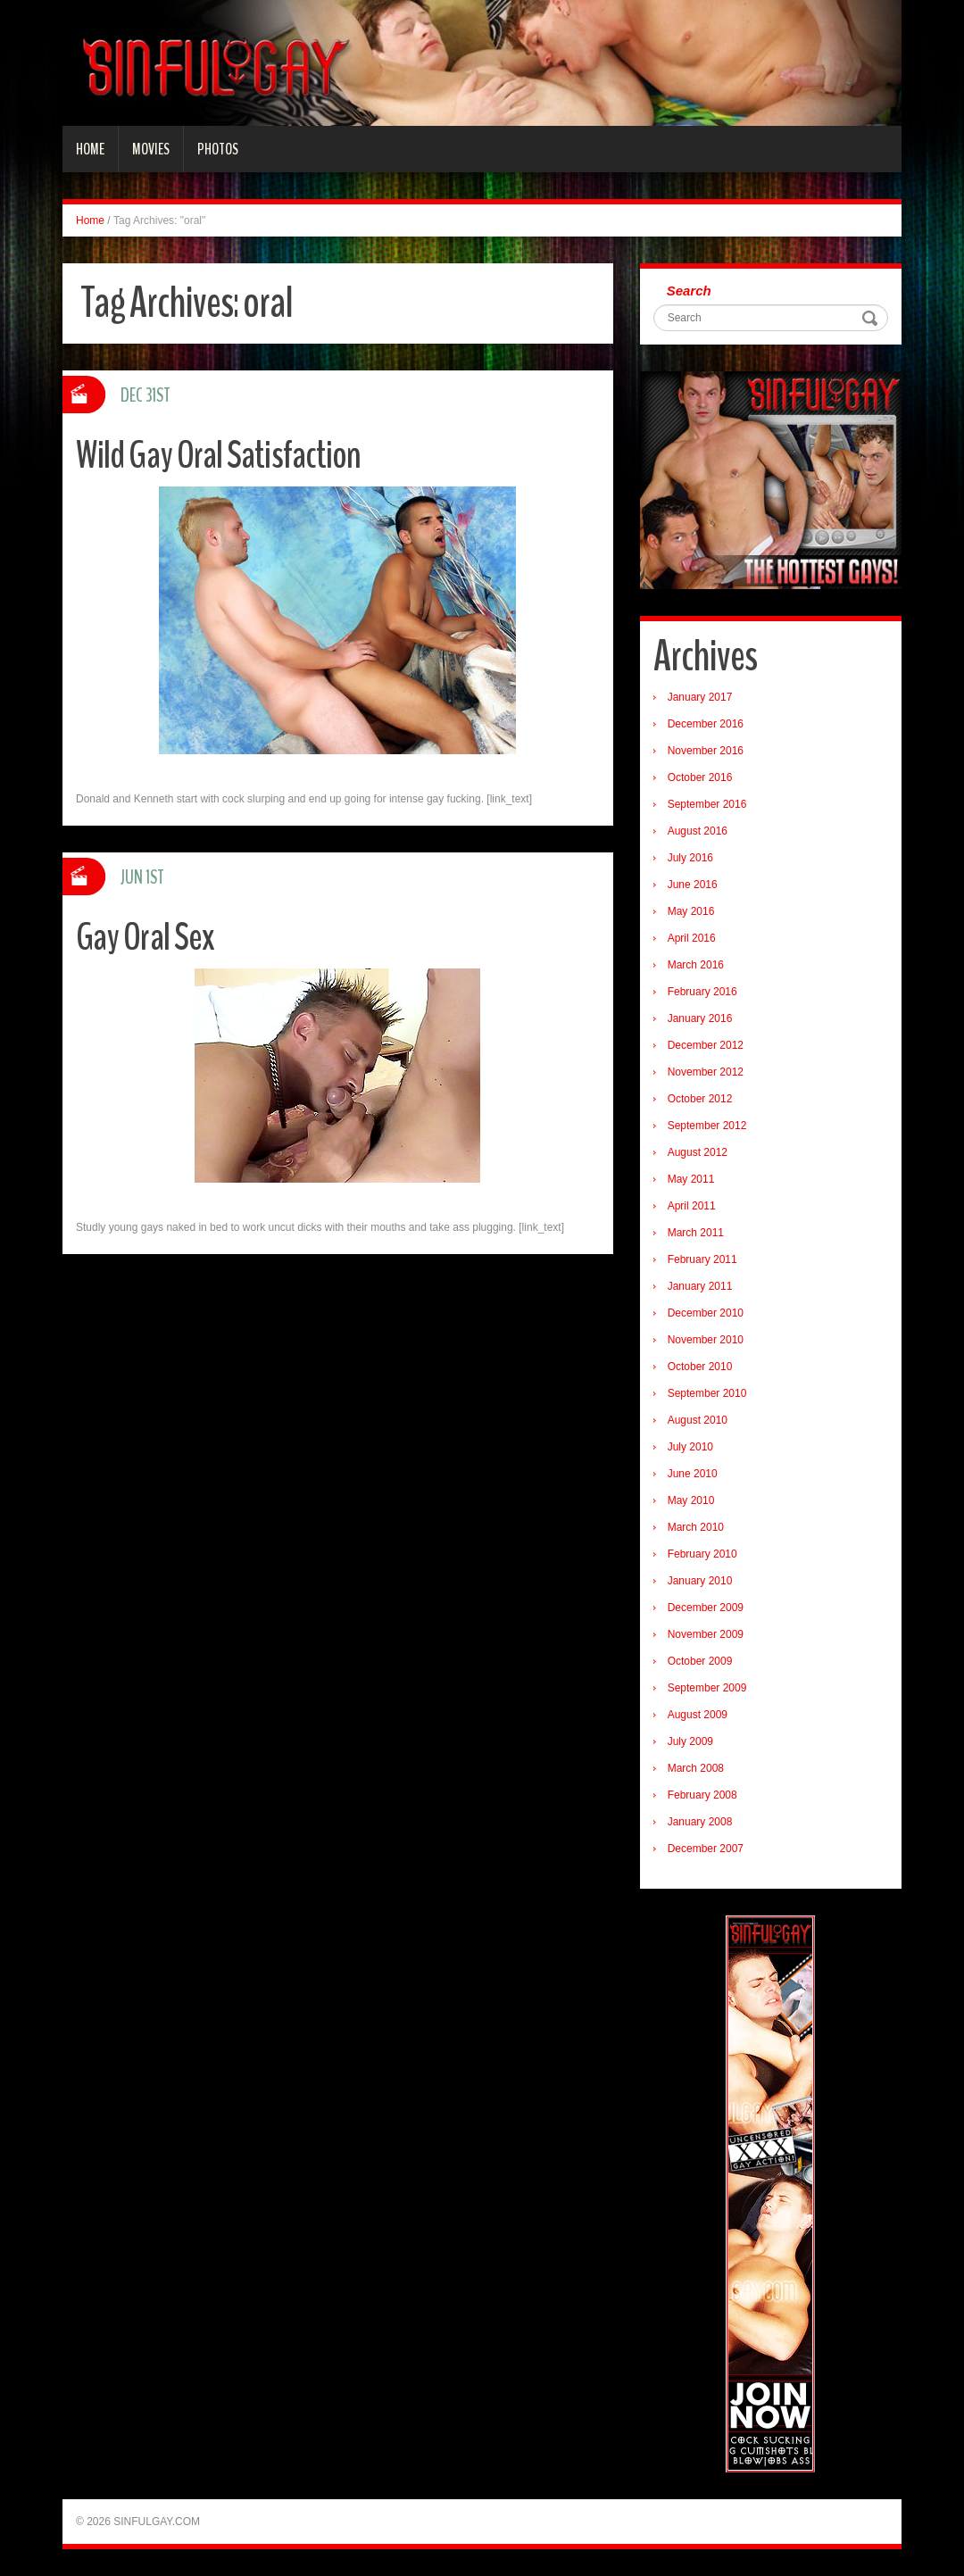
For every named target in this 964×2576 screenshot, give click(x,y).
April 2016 (692, 938)
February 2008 (702, 1795)
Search (689, 290)
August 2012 (697, 1152)
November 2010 (706, 1340)
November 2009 (706, 1634)
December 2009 (706, 1607)
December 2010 (706, 1313)
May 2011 (691, 1179)
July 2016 (690, 858)
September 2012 (707, 1125)
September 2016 (707, 804)
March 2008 (696, 1768)
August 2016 (697, 831)
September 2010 (707, 1393)
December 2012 (706, 1045)
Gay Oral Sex (146, 937)
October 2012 (700, 1099)
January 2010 (700, 1581)
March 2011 (696, 1232)
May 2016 (691, 911)
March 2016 (696, 965)
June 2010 (693, 1473)
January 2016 (700, 1018)
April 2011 (692, 1206)
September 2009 (707, 1688)
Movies (151, 149)
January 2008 (700, 1822)
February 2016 (702, 991)
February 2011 (702, 1259)
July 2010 (690, 1447)
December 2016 (706, 724)
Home (90, 149)
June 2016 (693, 884)
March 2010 (696, 1527)
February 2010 (702, 1554)
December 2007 (706, 1848)
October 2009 (700, 1661)
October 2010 (700, 1366)
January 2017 (700, 697)
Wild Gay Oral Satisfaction (221, 455)
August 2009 (697, 1714)
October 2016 (700, 777)
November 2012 (706, 1072)
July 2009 (690, 1741)
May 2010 (691, 1500)
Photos (217, 149)
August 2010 (697, 1420)
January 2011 (700, 1286)
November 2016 (706, 750)
